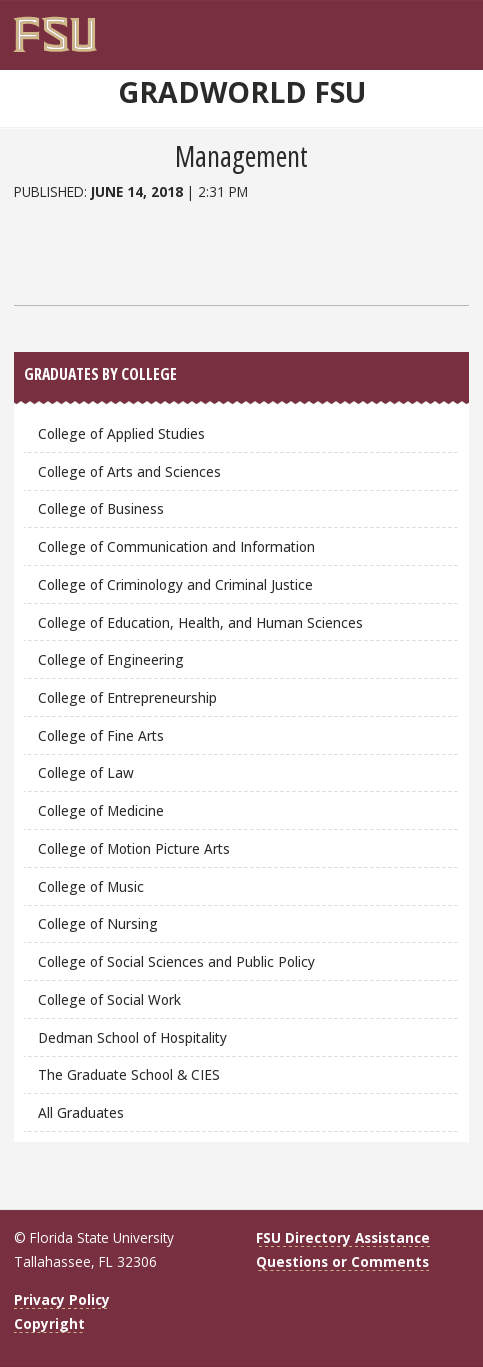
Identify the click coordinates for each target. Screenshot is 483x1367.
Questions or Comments (342, 1261)
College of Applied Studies (121, 433)
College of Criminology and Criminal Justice (175, 584)
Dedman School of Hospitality (132, 1037)
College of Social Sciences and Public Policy (176, 961)
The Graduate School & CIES (129, 1074)
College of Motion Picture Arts (134, 848)
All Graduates (81, 1112)
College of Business (101, 508)
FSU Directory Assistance (343, 1237)
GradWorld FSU (242, 92)
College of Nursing (98, 923)
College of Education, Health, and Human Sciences (200, 622)
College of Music (91, 886)
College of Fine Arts (101, 735)
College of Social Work (109, 999)
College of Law (86, 772)
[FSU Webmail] (418, 27)
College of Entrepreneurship (127, 697)
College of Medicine (101, 810)
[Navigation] (459, 27)
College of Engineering (111, 659)
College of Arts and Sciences (129, 471)
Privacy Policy (62, 1299)
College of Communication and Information (176, 546)
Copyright (49, 1323)
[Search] (438, 27)
